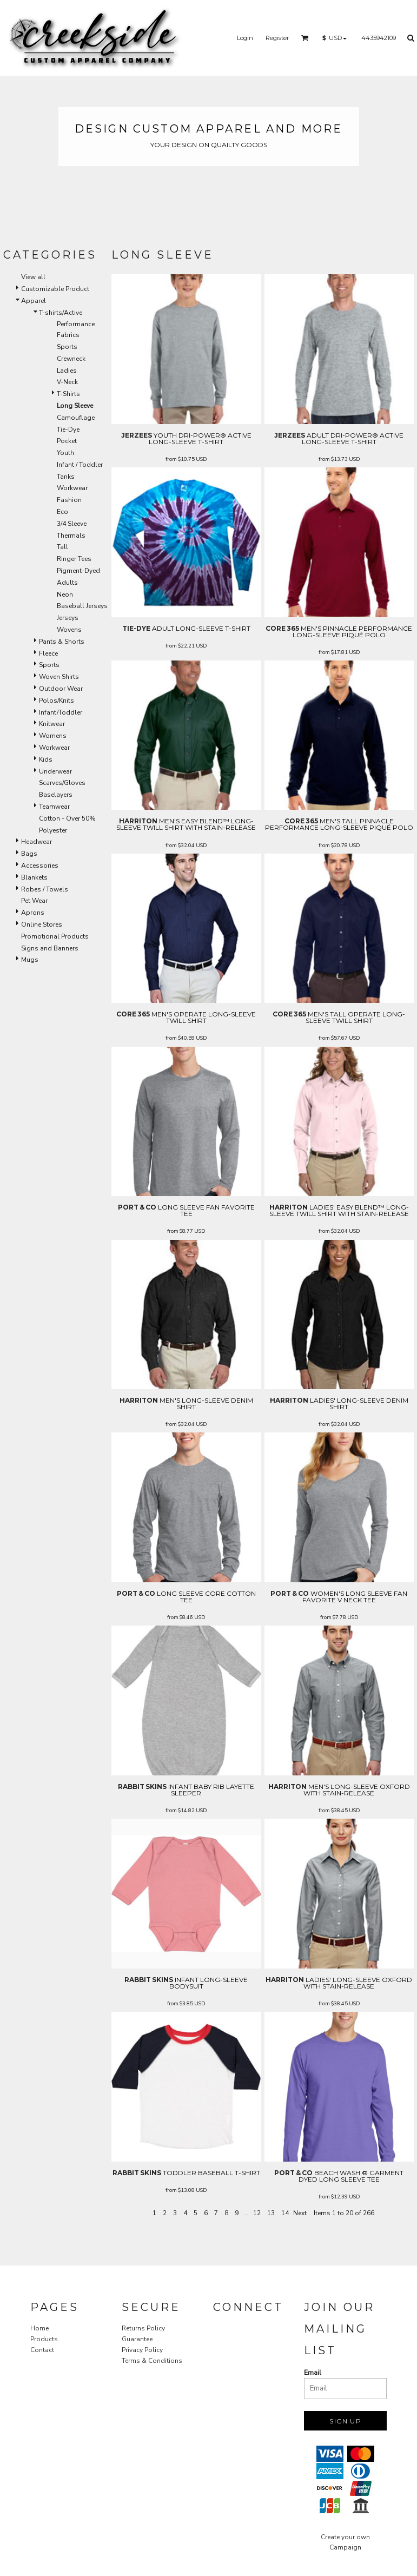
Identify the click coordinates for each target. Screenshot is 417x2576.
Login (245, 38)
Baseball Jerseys (82, 606)
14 (285, 2213)
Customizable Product (55, 289)
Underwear (55, 771)
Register (277, 38)
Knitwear (52, 723)
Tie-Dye (68, 429)
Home (39, 2328)
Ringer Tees (74, 558)
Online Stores (41, 924)
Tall (62, 547)
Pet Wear (34, 900)
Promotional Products (55, 936)
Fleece (48, 653)
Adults (67, 582)
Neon (65, 594)
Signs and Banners (49, 948)
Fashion (69, 500)
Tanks (66, 476)
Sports (67, 346)
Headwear (36, 841)
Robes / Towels (44, 889)
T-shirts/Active (60, 312)
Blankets (34, 877)
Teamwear (54, 806)
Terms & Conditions (152, 2360)
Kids (45, 759)
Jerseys (67, 617)
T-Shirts (68, 393)
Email (312, 2372)
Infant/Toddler (60, 712)
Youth (65, 452)
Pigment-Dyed (78, 570)
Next (300, 2213)
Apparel (33, 300)
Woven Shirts (59, 676)
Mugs (29, 959)
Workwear (72, 488)
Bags (29, 853)
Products (44, 2339)
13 (271, 2213)
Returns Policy (143, 2328)
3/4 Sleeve (72, 523)
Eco (62, 511)
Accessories (39, 865)
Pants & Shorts (61, 641)
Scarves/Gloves (62, 782)
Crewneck (71, 358)
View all (33, 277)
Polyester (53, 830)
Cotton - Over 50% (67, 818)
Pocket (67, 441)
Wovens (69, 629)
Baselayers (55, 794)
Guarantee (137, 2339)
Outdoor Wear (61, 688)
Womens (53, 735)
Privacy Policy (142, 2350)
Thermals (71, 535)
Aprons (32, 912)
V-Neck (67, 382)
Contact (42, 2350)
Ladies (67, 370)
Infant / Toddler (80, 464)
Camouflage (76, 417)
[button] (305, 38)
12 (257, 2213)
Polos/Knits (56, 700)
